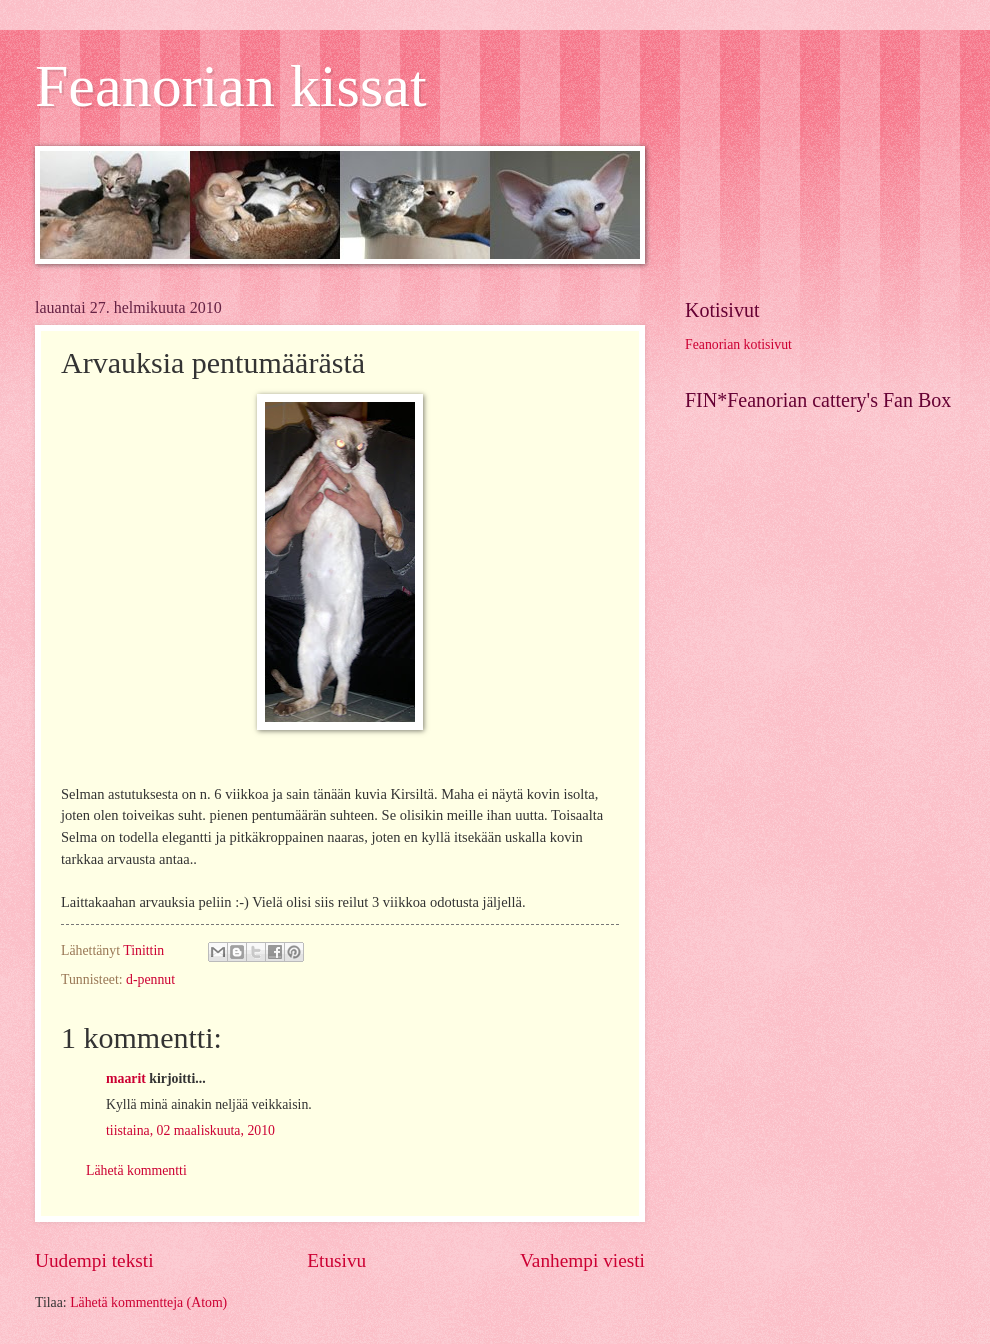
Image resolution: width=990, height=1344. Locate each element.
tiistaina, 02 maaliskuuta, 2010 (190, 1130)
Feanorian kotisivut (738, 344)
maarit (126, 1078)
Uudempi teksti (94, 1260)
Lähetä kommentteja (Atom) (148, 1302)
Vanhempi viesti (582, 1260)
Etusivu (336, 1260)
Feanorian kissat (231, 86)
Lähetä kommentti (136, 1170)
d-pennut (150, 979)
